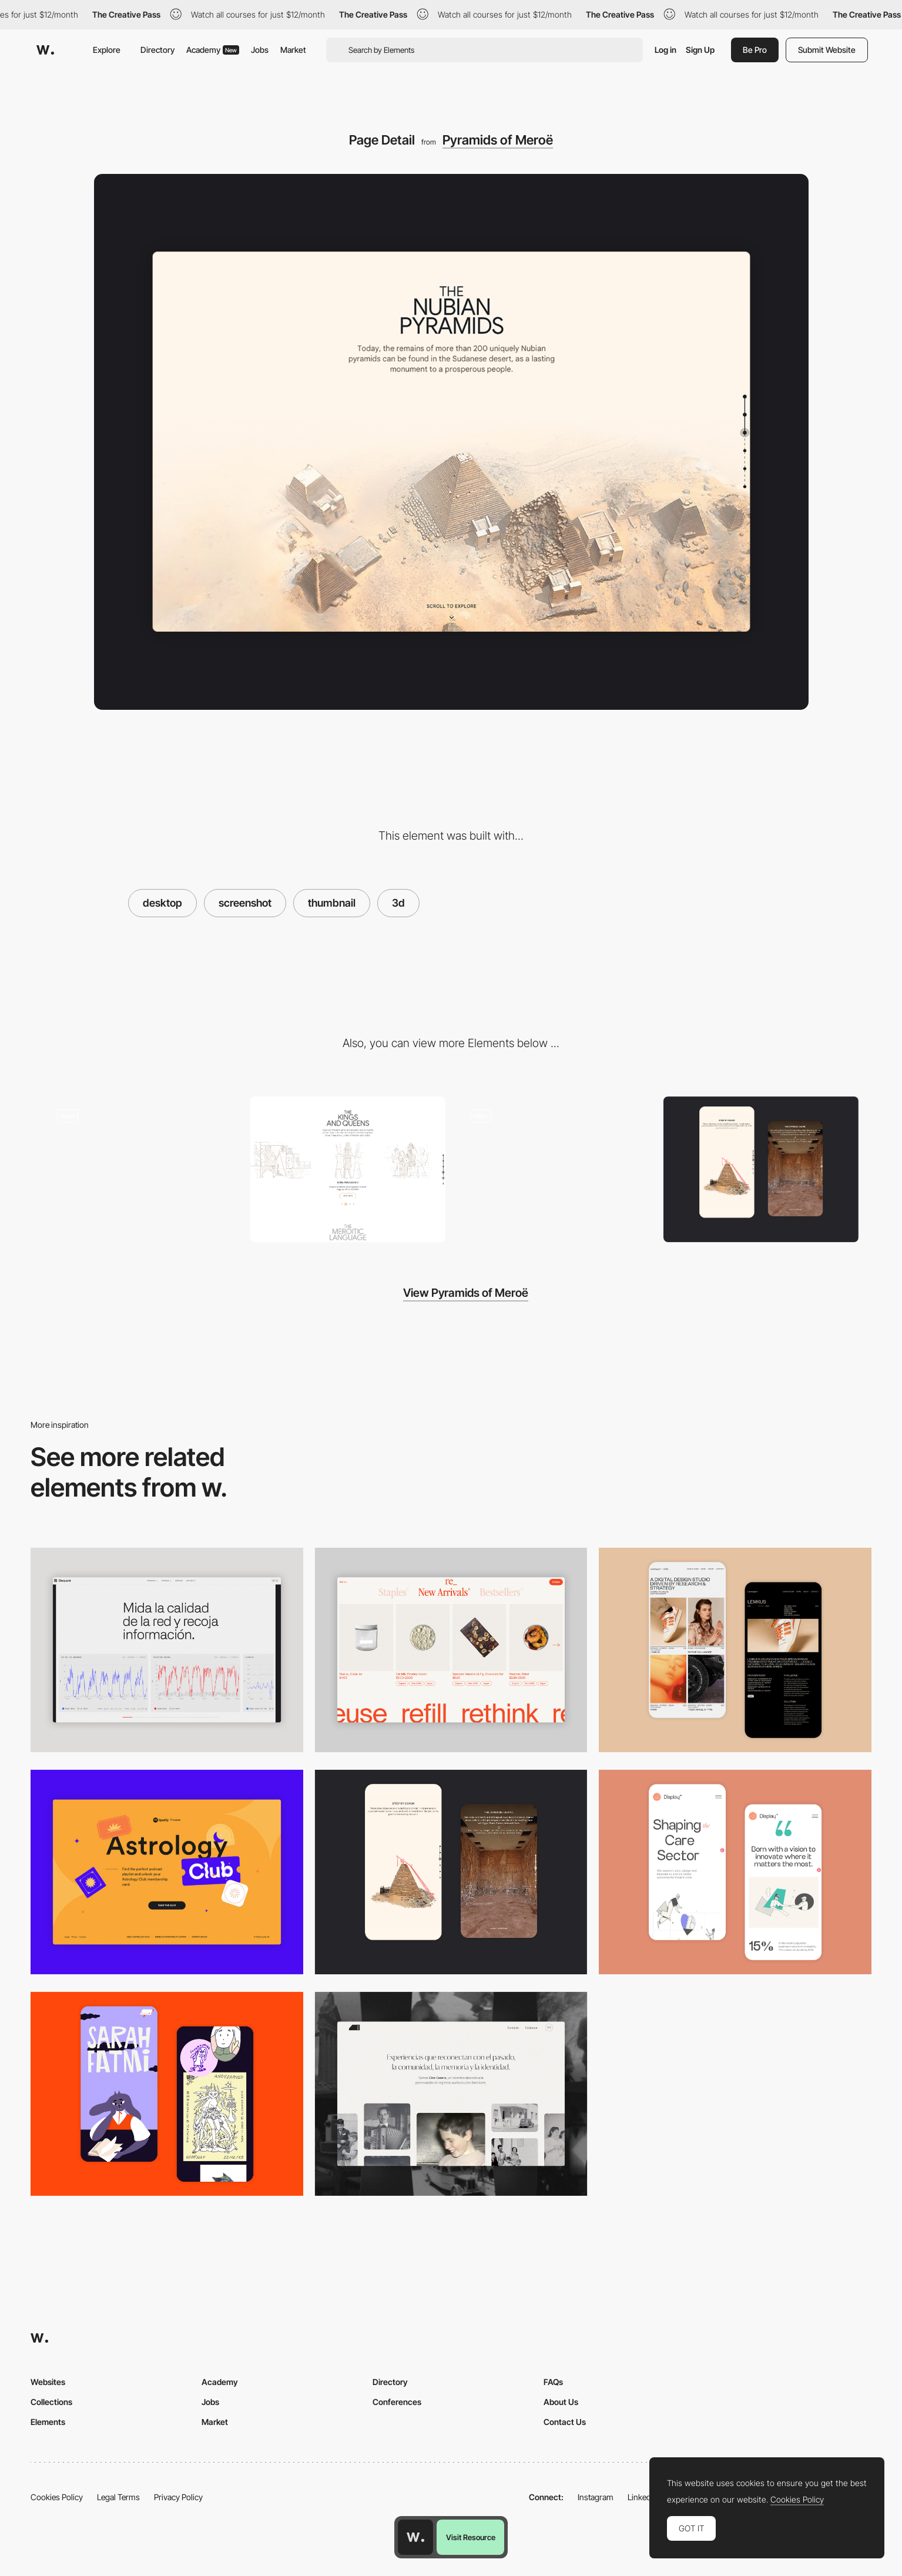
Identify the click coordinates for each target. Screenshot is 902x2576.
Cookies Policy (57, 2497)
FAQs (553, 2382)
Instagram (595, 2497)
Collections (51, 2402)
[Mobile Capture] (735, 1650)
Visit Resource (470, 2537)
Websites (48, 2382)
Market (293, 50)
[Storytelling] (761, 1169)
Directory (157, 50)
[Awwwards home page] (415, 2537)
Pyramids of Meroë (497, 139)
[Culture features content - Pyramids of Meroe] (347, 1169)
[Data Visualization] (167, 1650)
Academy (212, 50)
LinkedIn (643, 2497)
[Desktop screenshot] (451, 2094)
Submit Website (827, 50)
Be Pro (755, 50)
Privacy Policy (178, 2497)
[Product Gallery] (451, 1650)
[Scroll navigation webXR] (554, 1169)
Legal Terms (118, 2497)
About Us (561, 2402)
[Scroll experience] (141, 1169)
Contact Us (565, 2422)
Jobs (260, 50)
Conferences (397, 2402)
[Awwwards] (45, 50)
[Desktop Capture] (167, 1872)
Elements (48, 2422)
